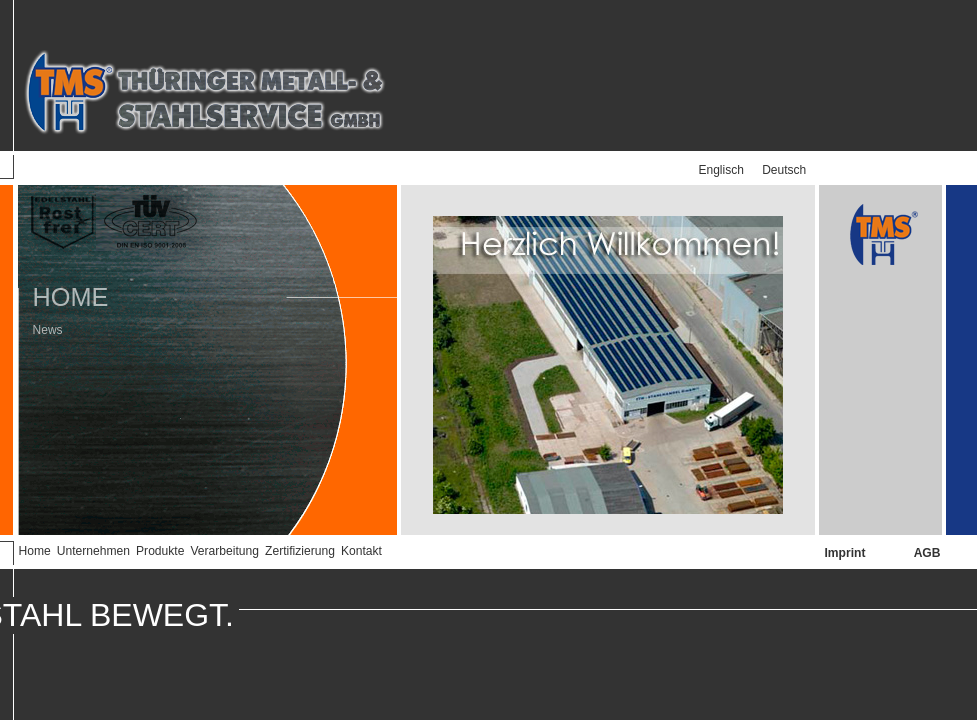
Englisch (721, 170)
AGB (927, 553)
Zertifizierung (300, 551)
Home (35, 551)
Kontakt (361, 551)
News (40, 319)
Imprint (845, 553)
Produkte (160, 551)
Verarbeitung (224, 551)
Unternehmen (93, 551)
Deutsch (784, 170)
